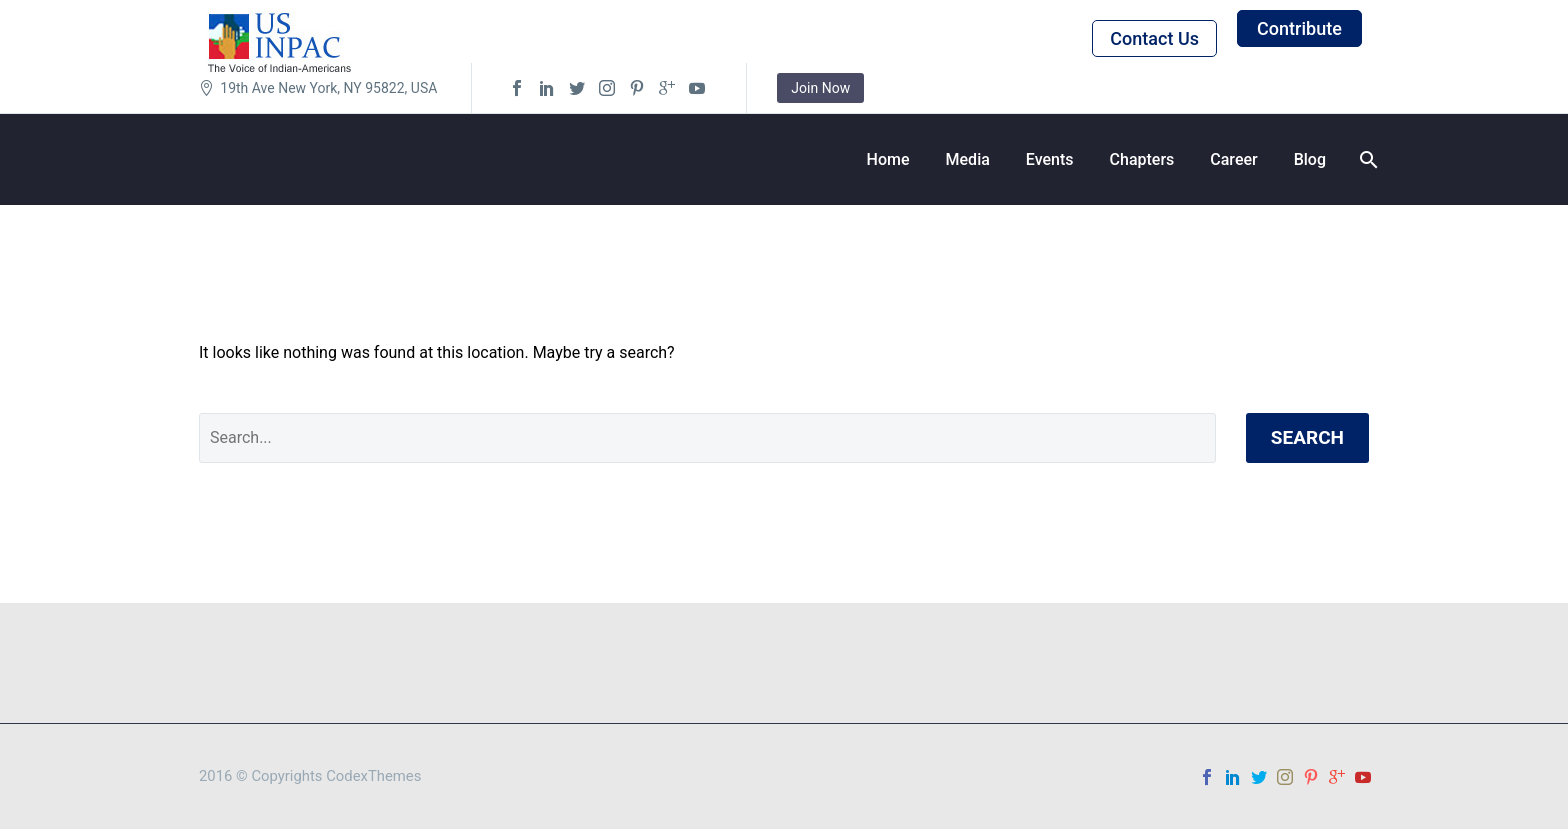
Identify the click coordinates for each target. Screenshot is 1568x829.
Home (888, 159)
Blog (1310, 159)
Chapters (1142, 159)
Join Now (820, 88)
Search (1307, 437)
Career (1233, 159)
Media (968, 159)
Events (1050, 159)
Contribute (1299, 28)
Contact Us (1154, 38)
